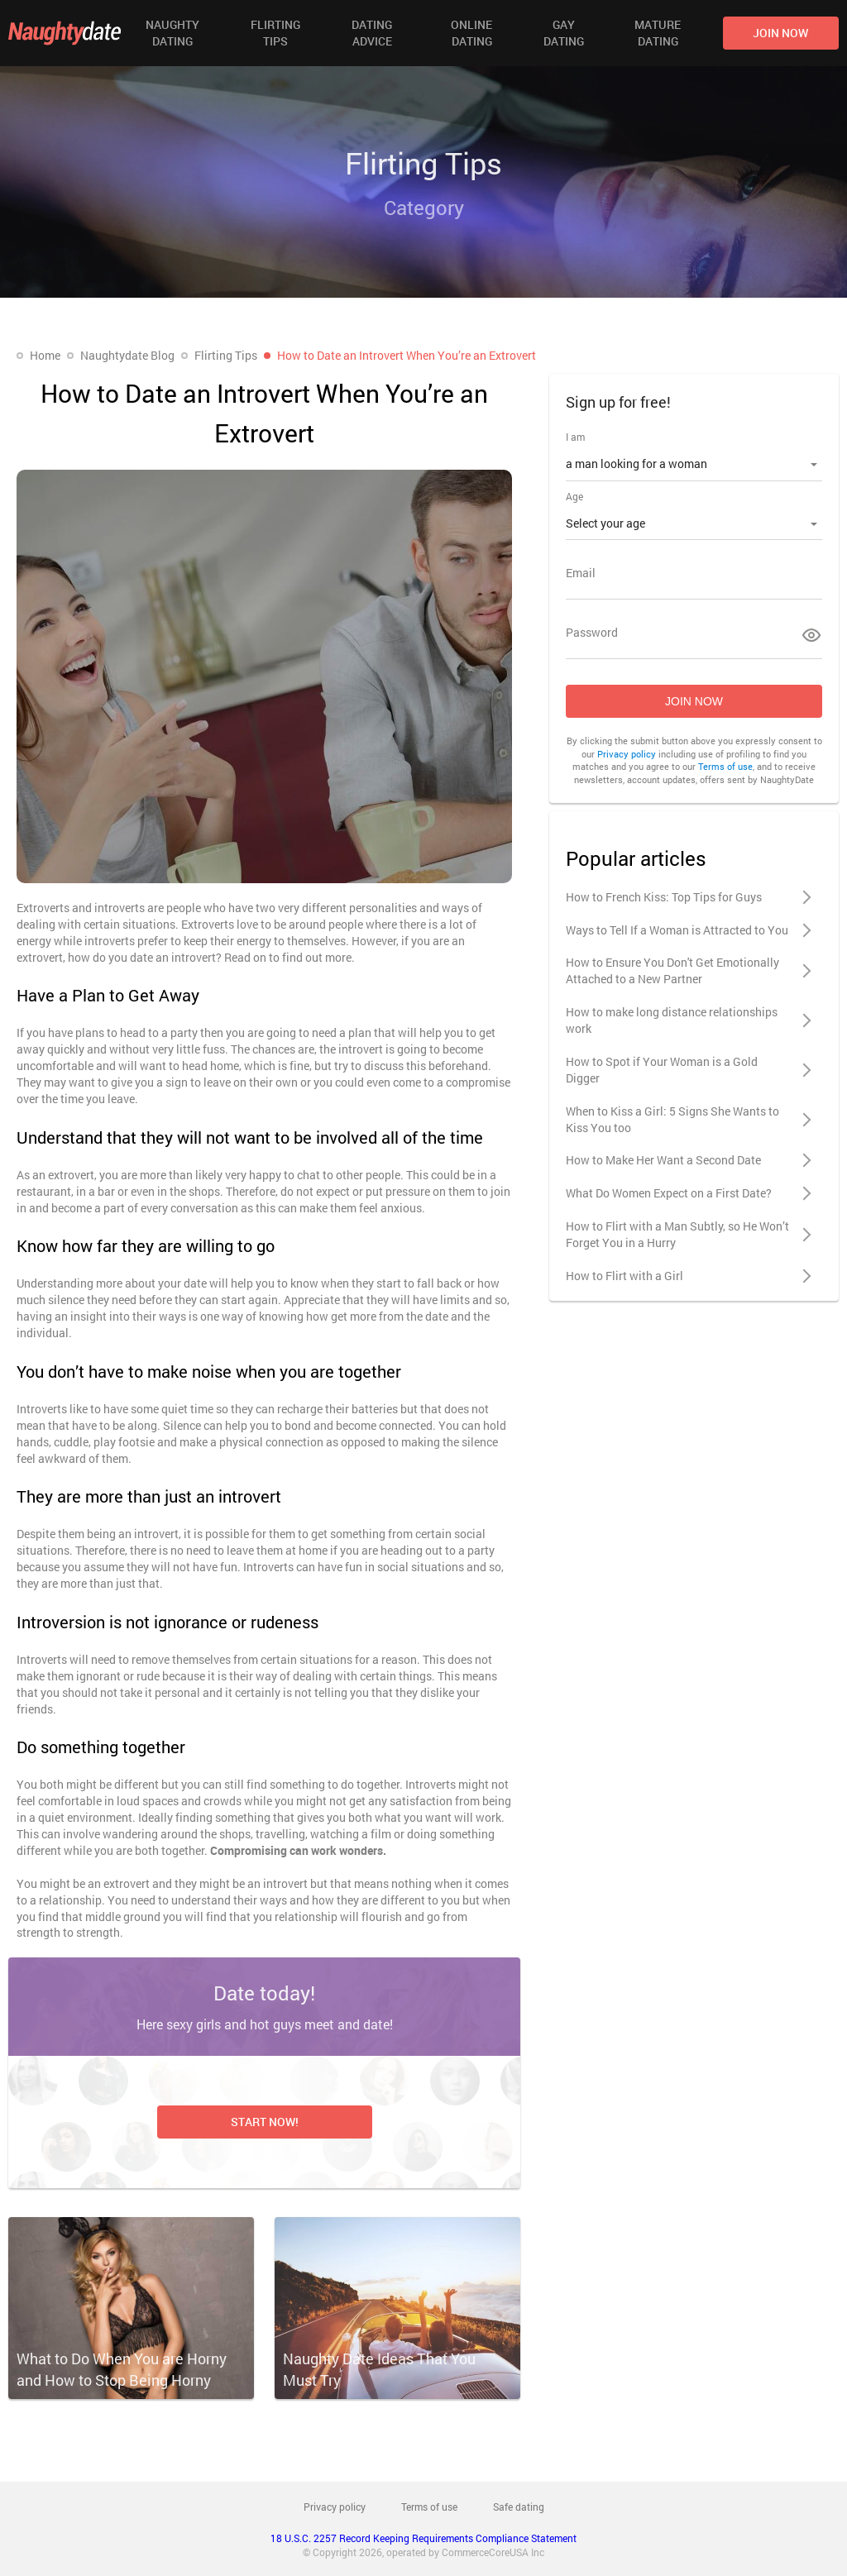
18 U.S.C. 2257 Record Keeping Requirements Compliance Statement (423, 2538)
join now (780, 33)
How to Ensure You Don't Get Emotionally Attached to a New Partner (672, 970)
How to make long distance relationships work (672, 1020)
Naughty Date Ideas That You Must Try (379, 2369)
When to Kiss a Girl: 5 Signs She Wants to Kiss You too (672, 1119)
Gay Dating (563, 33)
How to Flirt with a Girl (624, 1275)
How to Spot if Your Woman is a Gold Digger (662, 1070)
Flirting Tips (275, 33)
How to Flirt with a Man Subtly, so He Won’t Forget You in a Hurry (677, 1234)
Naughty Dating (172, 33)
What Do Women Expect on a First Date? (669, 1193)
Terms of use (725, 766)
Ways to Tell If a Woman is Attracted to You (677, 930)
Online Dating (471, 33)
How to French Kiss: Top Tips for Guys (664, 897)
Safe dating (518, 2506)
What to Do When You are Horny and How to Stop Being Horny (122, 2369)
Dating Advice (372, 33)
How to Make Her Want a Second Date (663, 1160)
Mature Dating (657, 33)
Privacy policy (626, 754)
